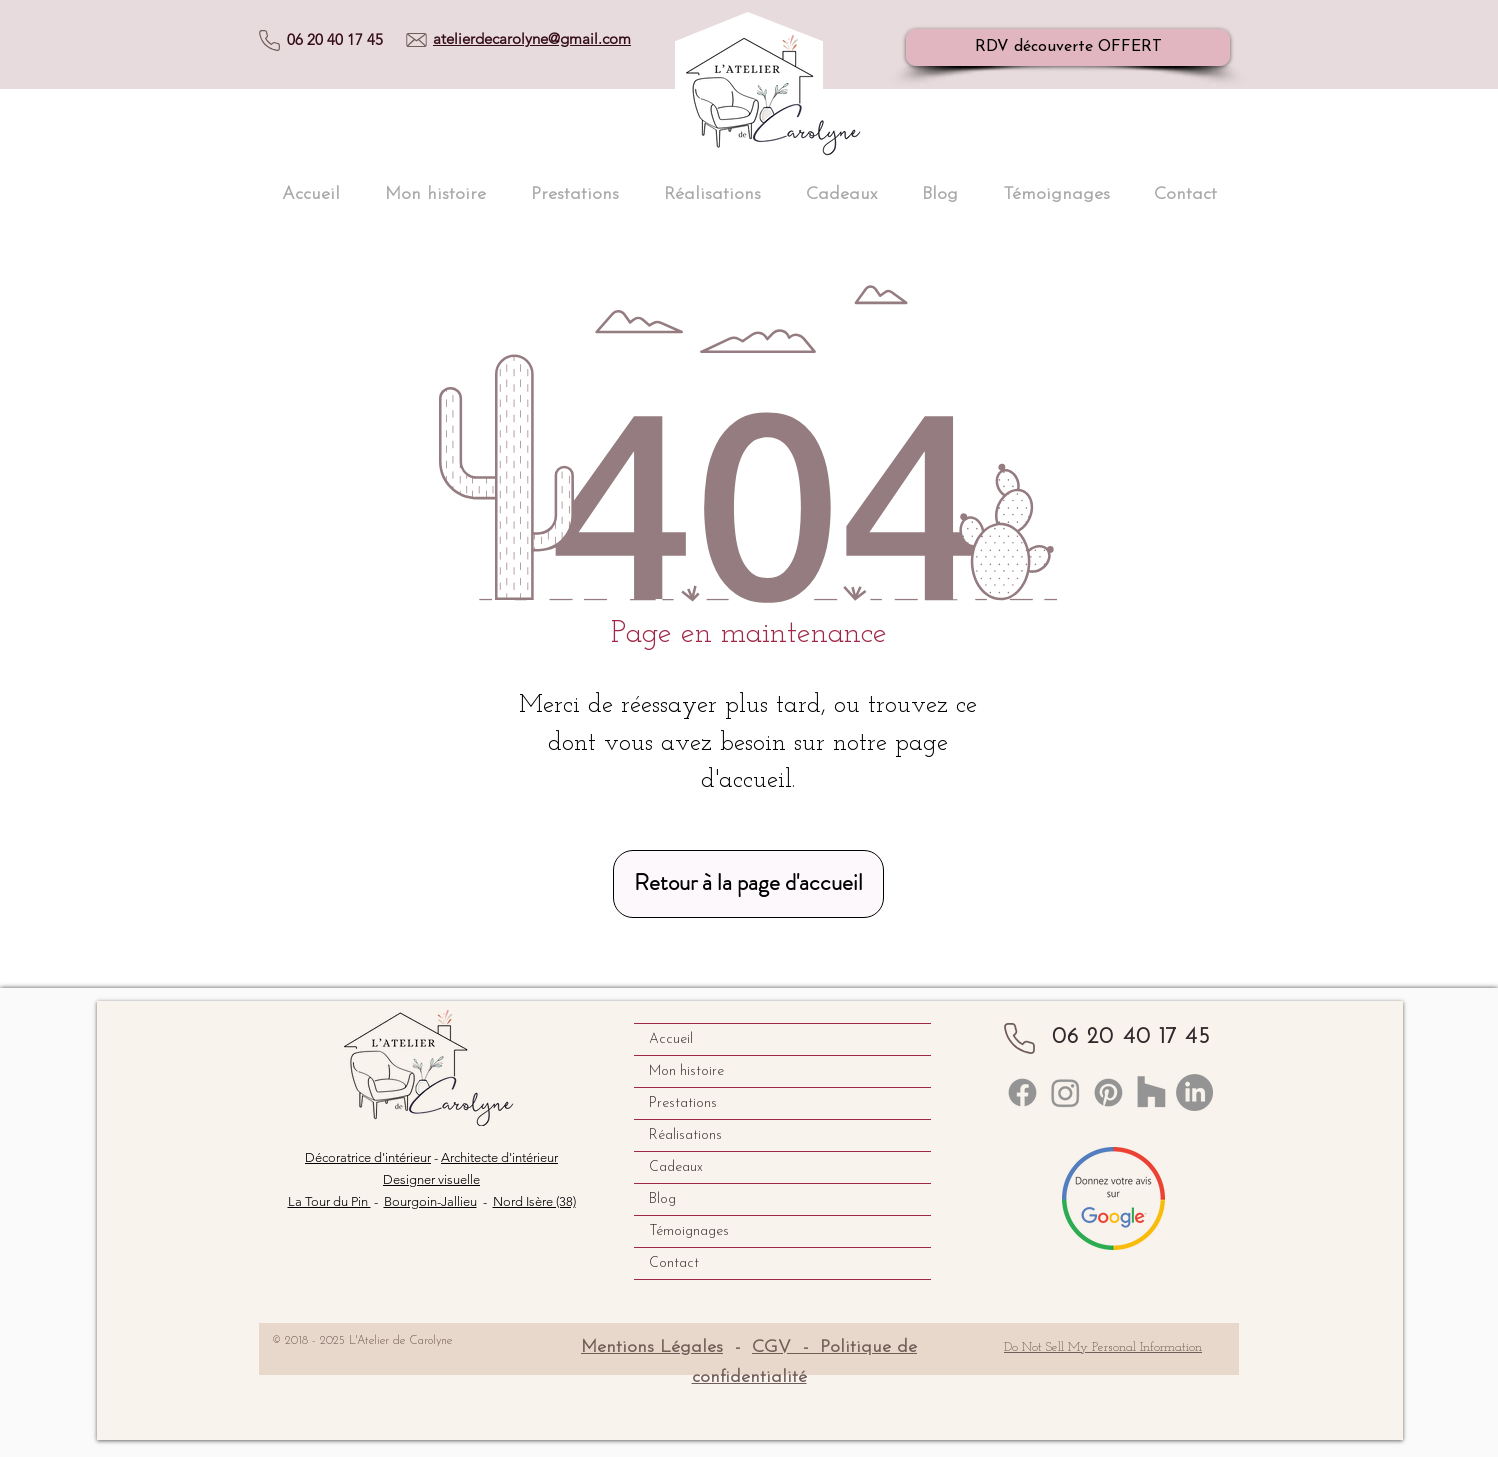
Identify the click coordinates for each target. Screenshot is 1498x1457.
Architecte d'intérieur (499, 1157)
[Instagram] (1065, 1092)
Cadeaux (676, 1167)
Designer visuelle (431, 1179)
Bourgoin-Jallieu (430, 1201)
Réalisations (685, 1135)
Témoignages (689, 1231)
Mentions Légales (652, 1347)
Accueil (671, 1039)
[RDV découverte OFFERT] (1068, 47)
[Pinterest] (1108, 1092)
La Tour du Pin (329, 1201)
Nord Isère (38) (534, 1201)
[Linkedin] (1022, 1092)
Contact (674, 1263)
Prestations (683, 1103)
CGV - (786, 1347)
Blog (662, 1199)
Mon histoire (686, 1071)
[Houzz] (1151, 1092)
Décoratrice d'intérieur (368, 1157)
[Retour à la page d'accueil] (748, 884)
